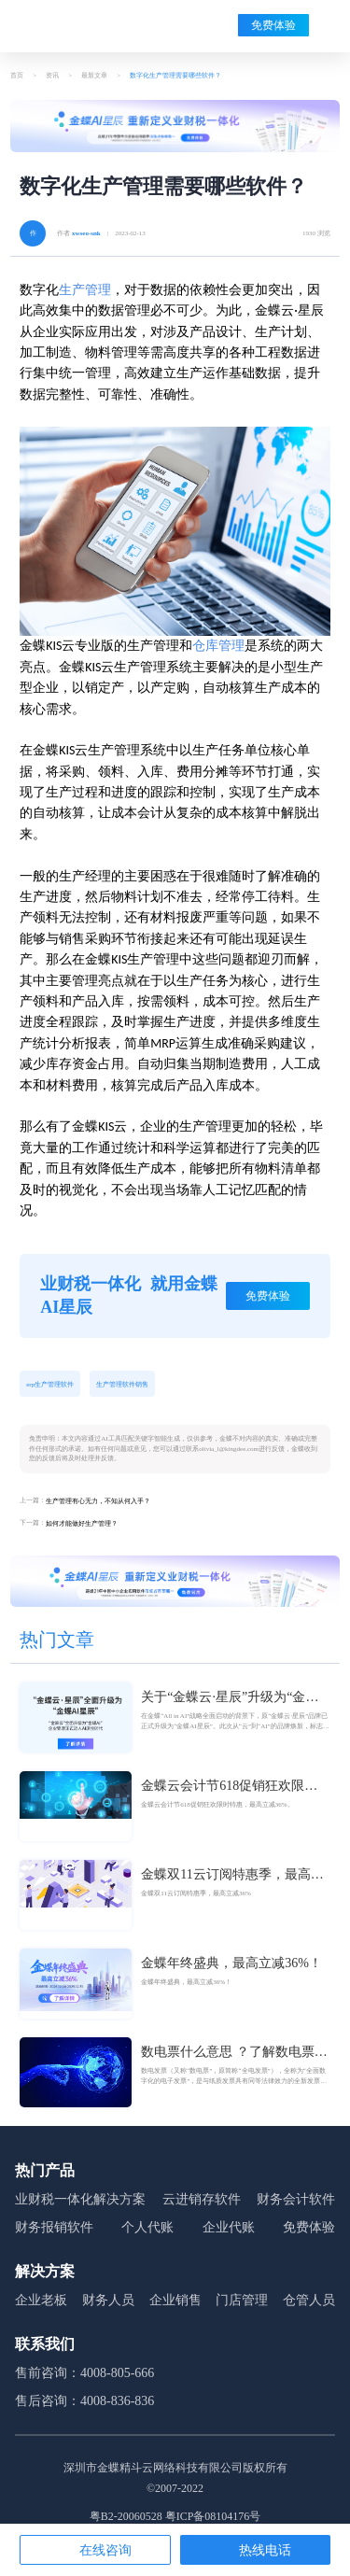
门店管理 (242, 2300)
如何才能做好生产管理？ (82, 1523)
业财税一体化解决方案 (80, 2199)
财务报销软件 (54, 2227)
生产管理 (85, 290)
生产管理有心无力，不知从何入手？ (98, 1501)
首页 (16, 75)
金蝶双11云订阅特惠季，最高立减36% (232, 1875)
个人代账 (147, 2227)
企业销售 (175, 2300)
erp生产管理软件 (50, 1384)
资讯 (52, 75)
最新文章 (94, 75)
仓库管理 (218, 646)
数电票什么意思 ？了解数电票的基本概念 (234, 2053)
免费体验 (273, 25)
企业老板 (41, 2300)
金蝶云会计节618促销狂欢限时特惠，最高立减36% (229, 1787)
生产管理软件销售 (122, 1384)
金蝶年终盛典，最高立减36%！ (231, 1963)
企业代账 (229, 2227)
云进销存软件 (201, 2199)
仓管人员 (309, 2300)
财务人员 (108, 2300)
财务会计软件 (296, 2199)
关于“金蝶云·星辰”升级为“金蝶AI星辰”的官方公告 (229, 1698)
